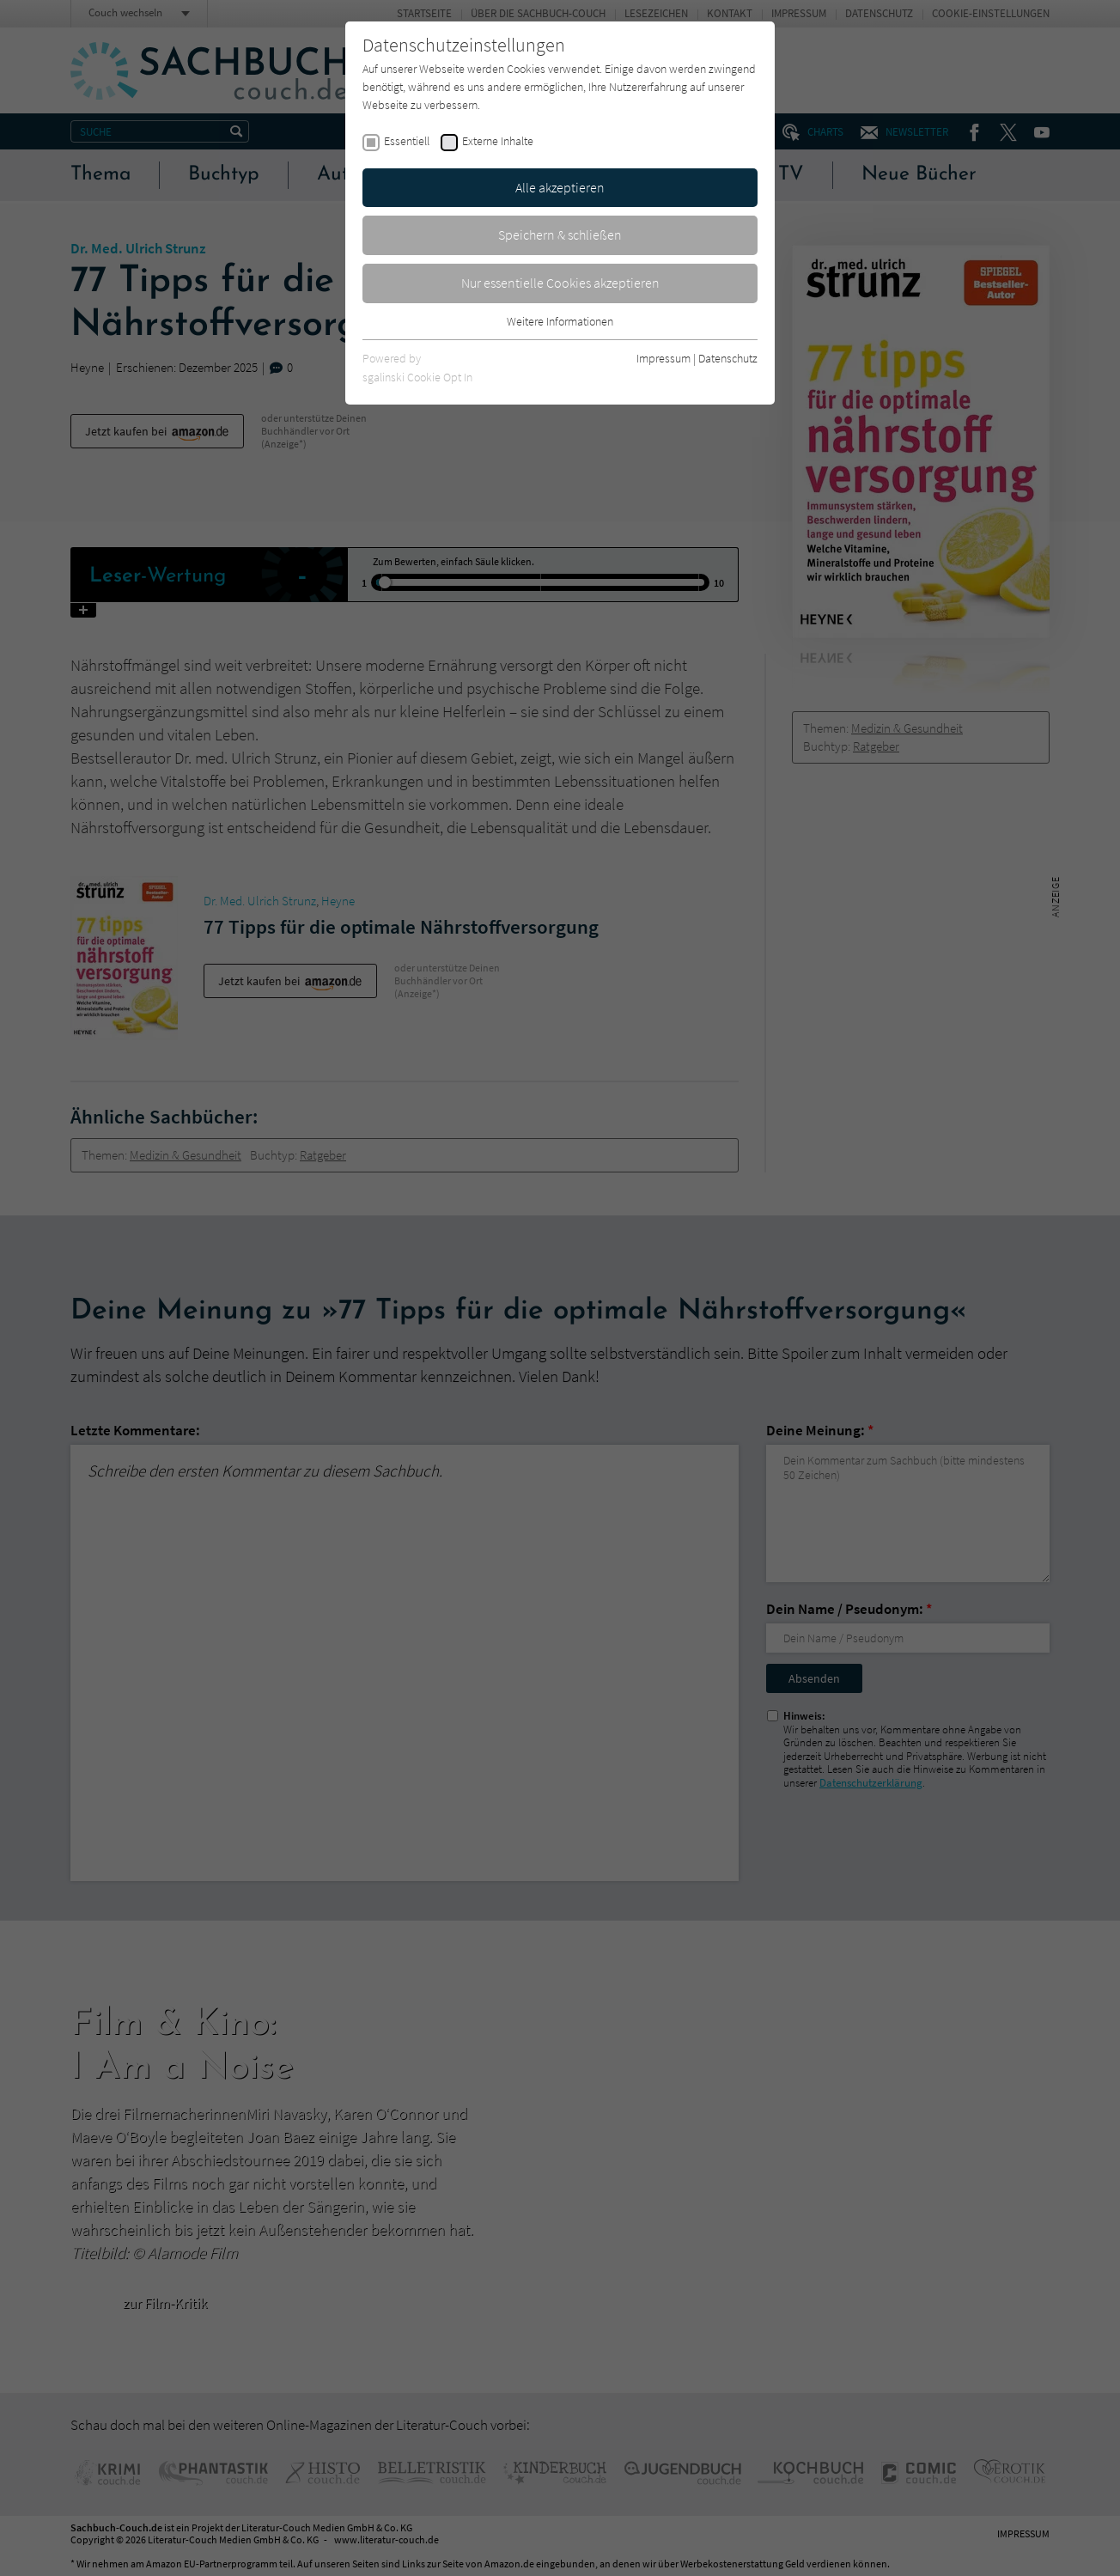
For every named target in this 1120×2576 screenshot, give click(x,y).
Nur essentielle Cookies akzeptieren (560, 282)
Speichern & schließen (560, 234)
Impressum (663, 358)
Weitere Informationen (560, 321)
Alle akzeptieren (560, 187)
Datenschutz (728, 358)
